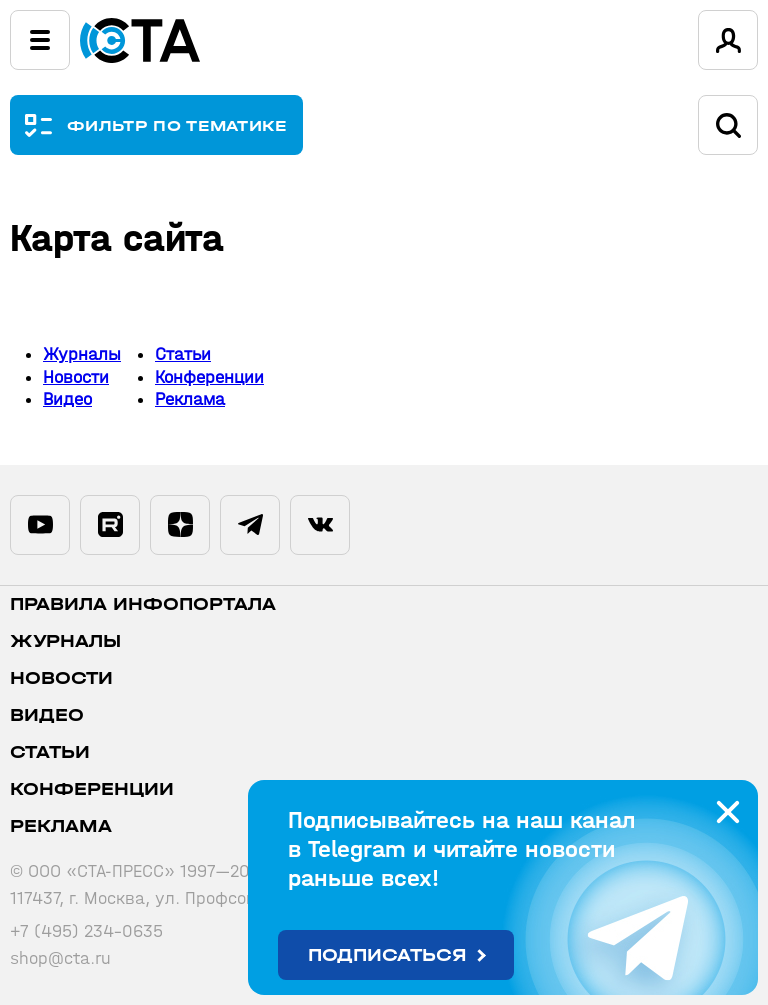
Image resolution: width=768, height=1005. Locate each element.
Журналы (82, 354)
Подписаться (387, 955)
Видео (67, 399)
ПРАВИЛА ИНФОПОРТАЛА (143, 604)
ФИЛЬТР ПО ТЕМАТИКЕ (177, 125)
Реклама (190, 399)
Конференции (209, 377)
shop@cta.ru (60, 958)
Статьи (183, 354)
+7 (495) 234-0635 (86, 931)
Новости (76, 377)
